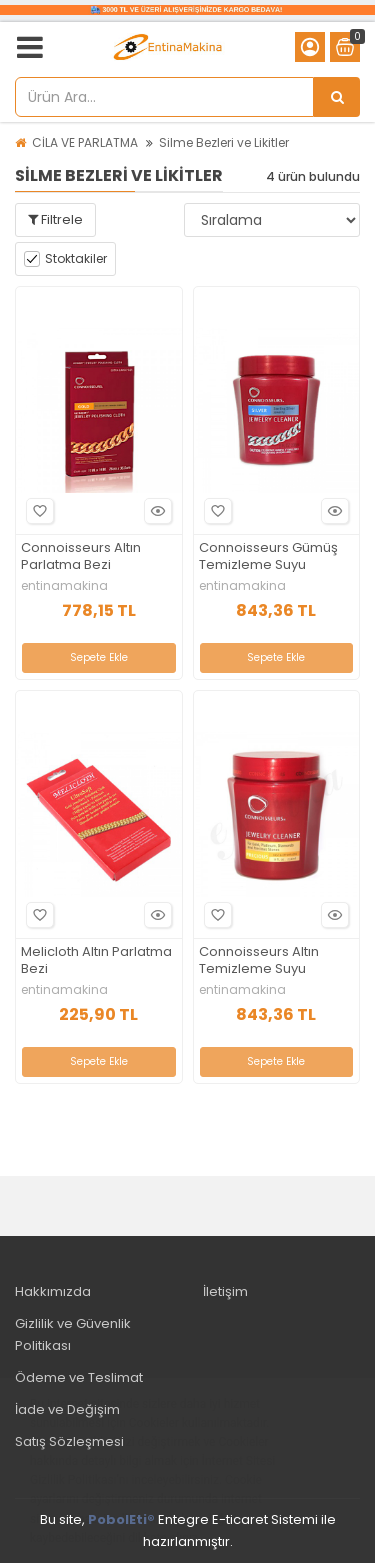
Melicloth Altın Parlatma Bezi (96, 961)
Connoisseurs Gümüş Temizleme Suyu (268, 557)
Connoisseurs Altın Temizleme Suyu (259, 961)
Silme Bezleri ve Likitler (224, 142)
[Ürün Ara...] (337, 97)
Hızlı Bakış (155, 511)
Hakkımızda (53, 1291)
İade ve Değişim (67, 1409)
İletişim (225, 1291)
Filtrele (55, 219)
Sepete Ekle (99, 657)
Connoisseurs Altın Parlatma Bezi (81, 557)
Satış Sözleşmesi (69, 1441)
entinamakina (64, 586)
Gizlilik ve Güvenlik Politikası (73, 1334)
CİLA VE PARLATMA (85, 142)
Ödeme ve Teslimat (79, 1377)
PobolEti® (121, 1519)
